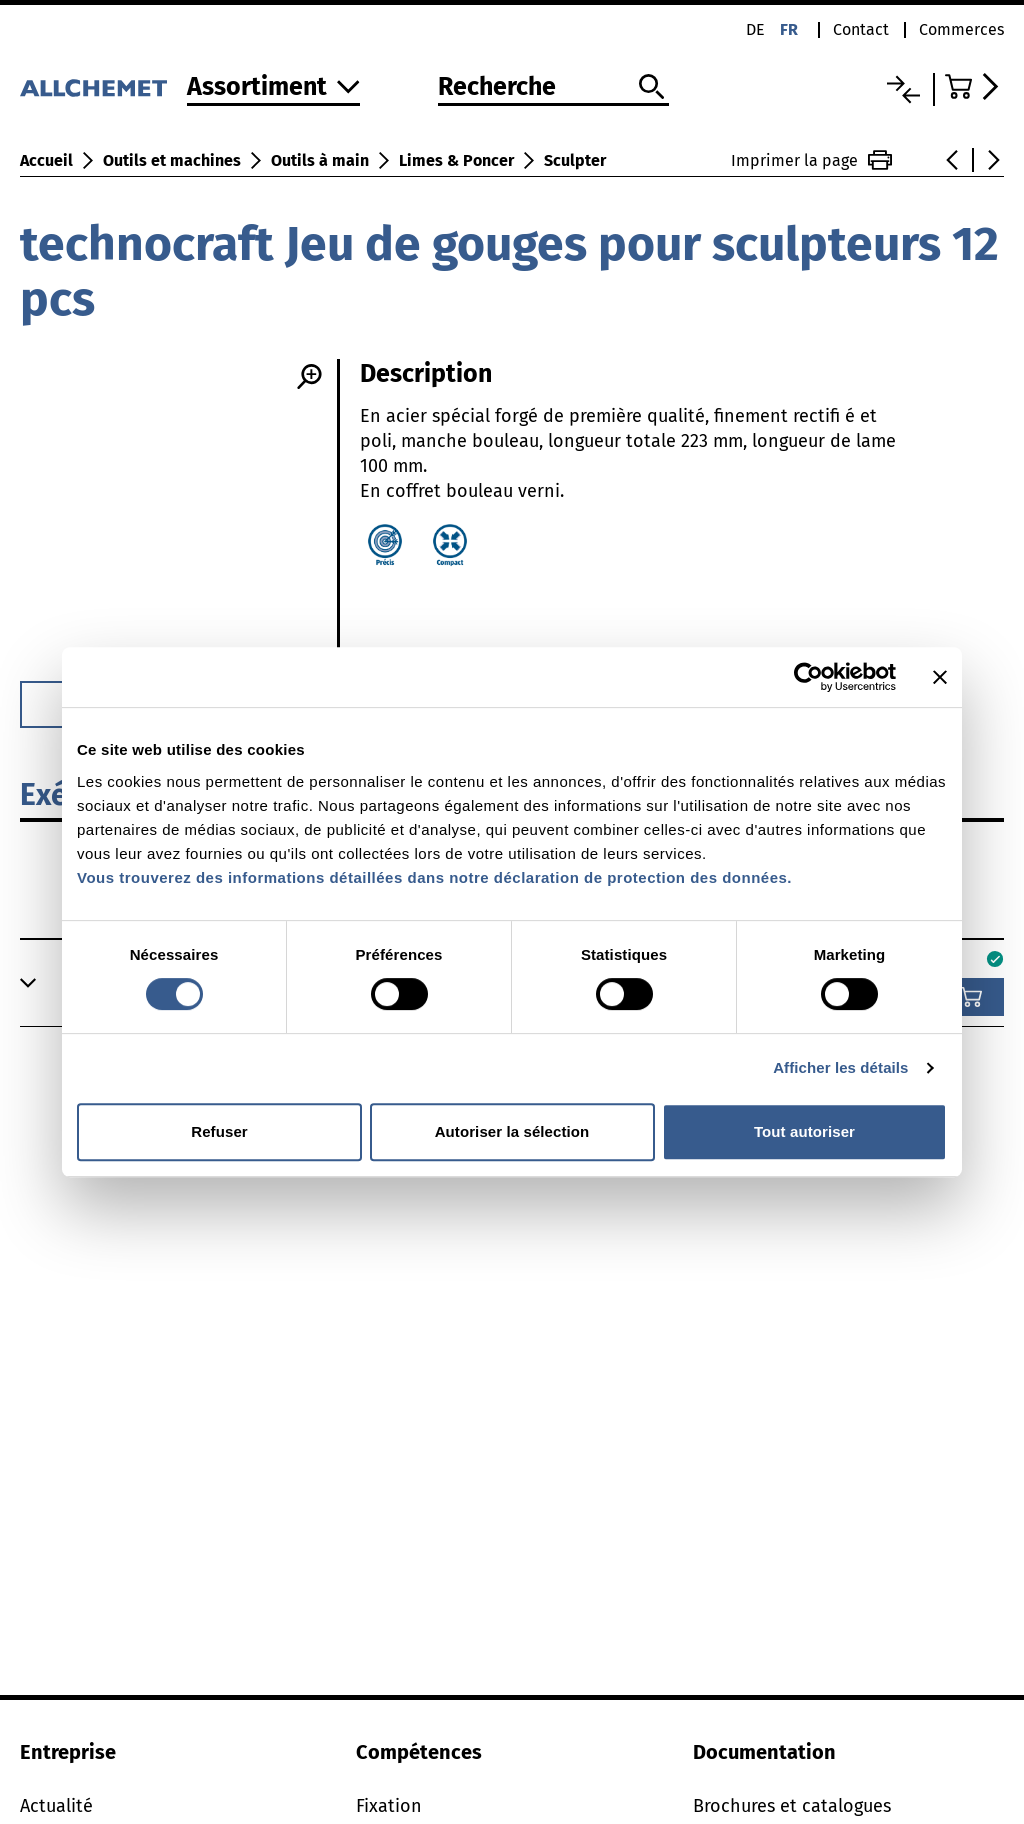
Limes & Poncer (456, 160)
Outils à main (320, 160)
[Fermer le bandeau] (940, 677)
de (755, 29)
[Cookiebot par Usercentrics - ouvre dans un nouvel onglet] (808, 677)
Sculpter (575, 160)
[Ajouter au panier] (971, 997)
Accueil (46, 160)
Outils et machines (172, 160)
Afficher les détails (840, 1067)
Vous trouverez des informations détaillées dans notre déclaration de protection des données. (434, 877)
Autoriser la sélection (512, 1131)
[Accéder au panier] (974, 86)
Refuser (219, 1131)
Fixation (389, 1806)
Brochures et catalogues (792, 1806)
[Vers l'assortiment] (273, 88)
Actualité (56, 1806)
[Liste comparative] (903, 89)
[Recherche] (553, 88)
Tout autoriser (804, 1131)
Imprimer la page (811, 160)
